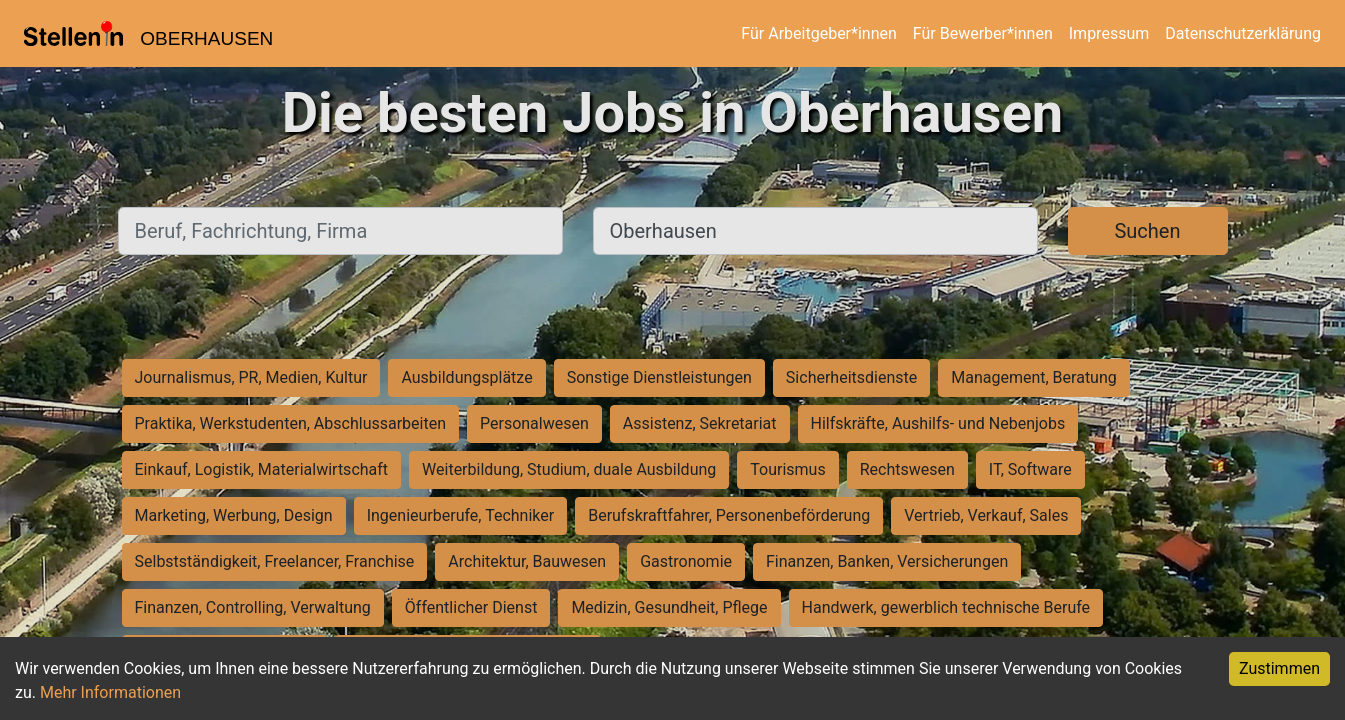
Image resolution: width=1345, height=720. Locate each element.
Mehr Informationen (110, 692)
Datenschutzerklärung (1243, 33)
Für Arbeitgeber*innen (818, 33)
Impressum (1109, 33)
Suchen (1147, 231)
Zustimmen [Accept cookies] (1279, 668)
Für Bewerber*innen (983, 33)
